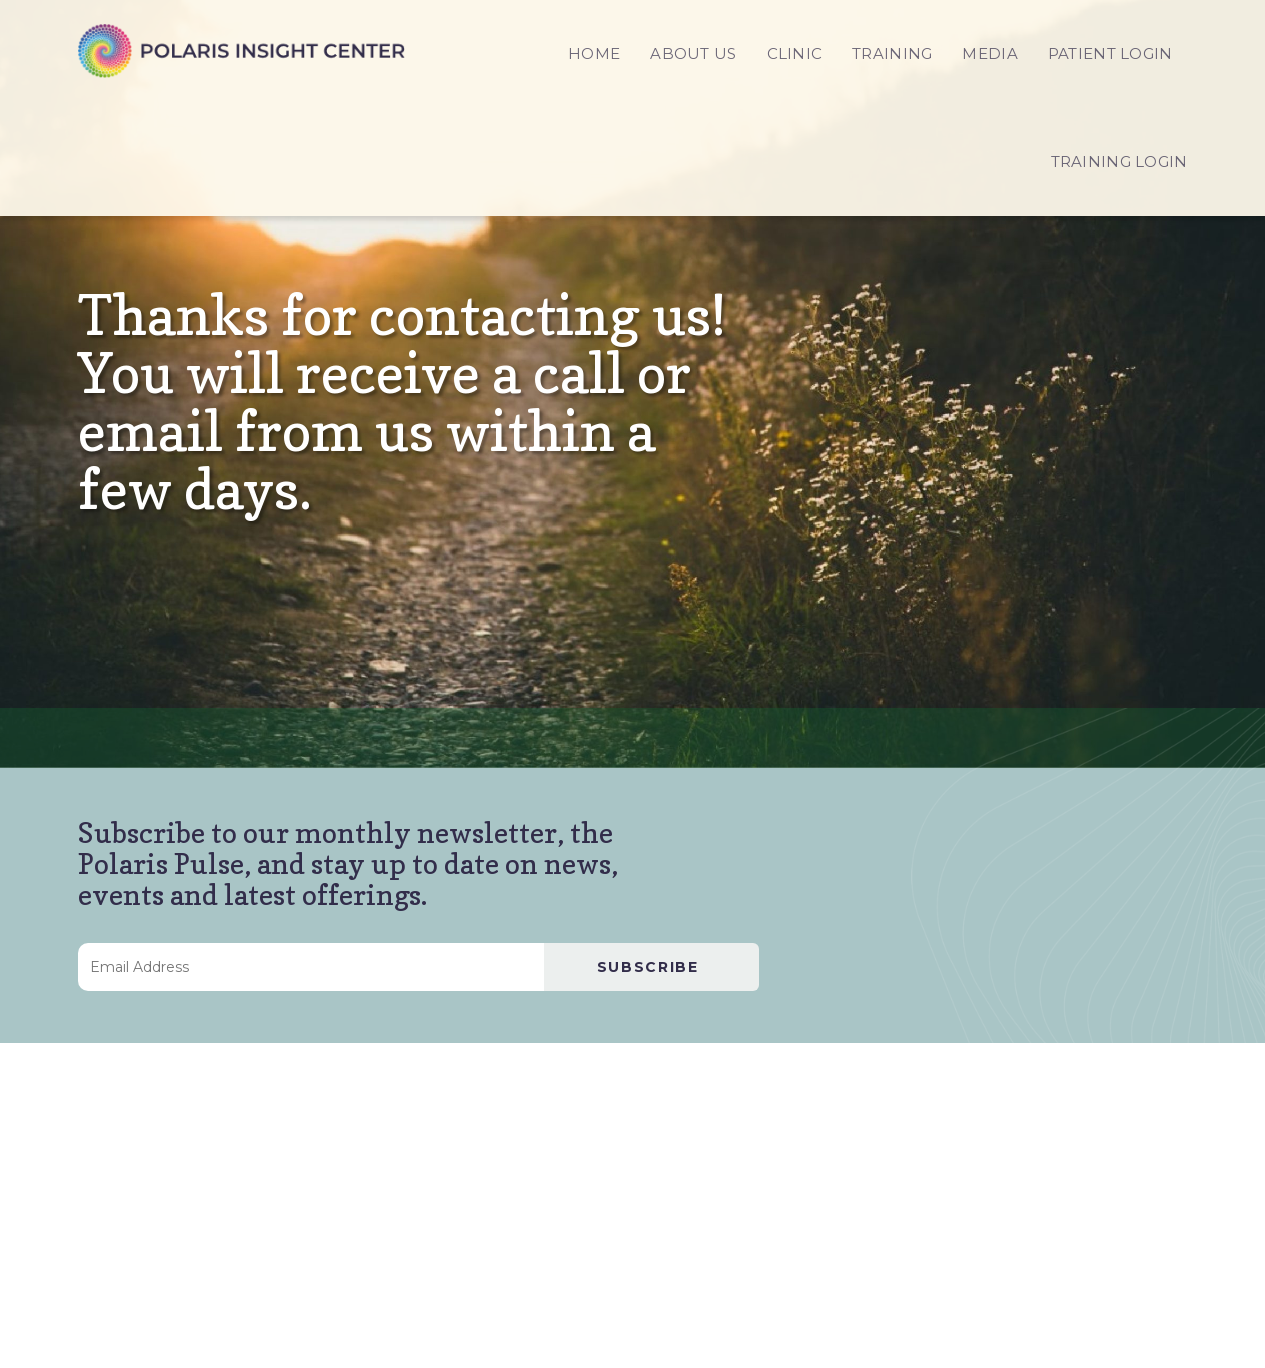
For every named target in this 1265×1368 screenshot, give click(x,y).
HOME (594, 53)
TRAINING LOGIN (1119, 161)
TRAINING (892, 53)
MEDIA (989, 53)
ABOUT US (693, 53)
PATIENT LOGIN (1110, 53)
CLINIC (795, 53)
